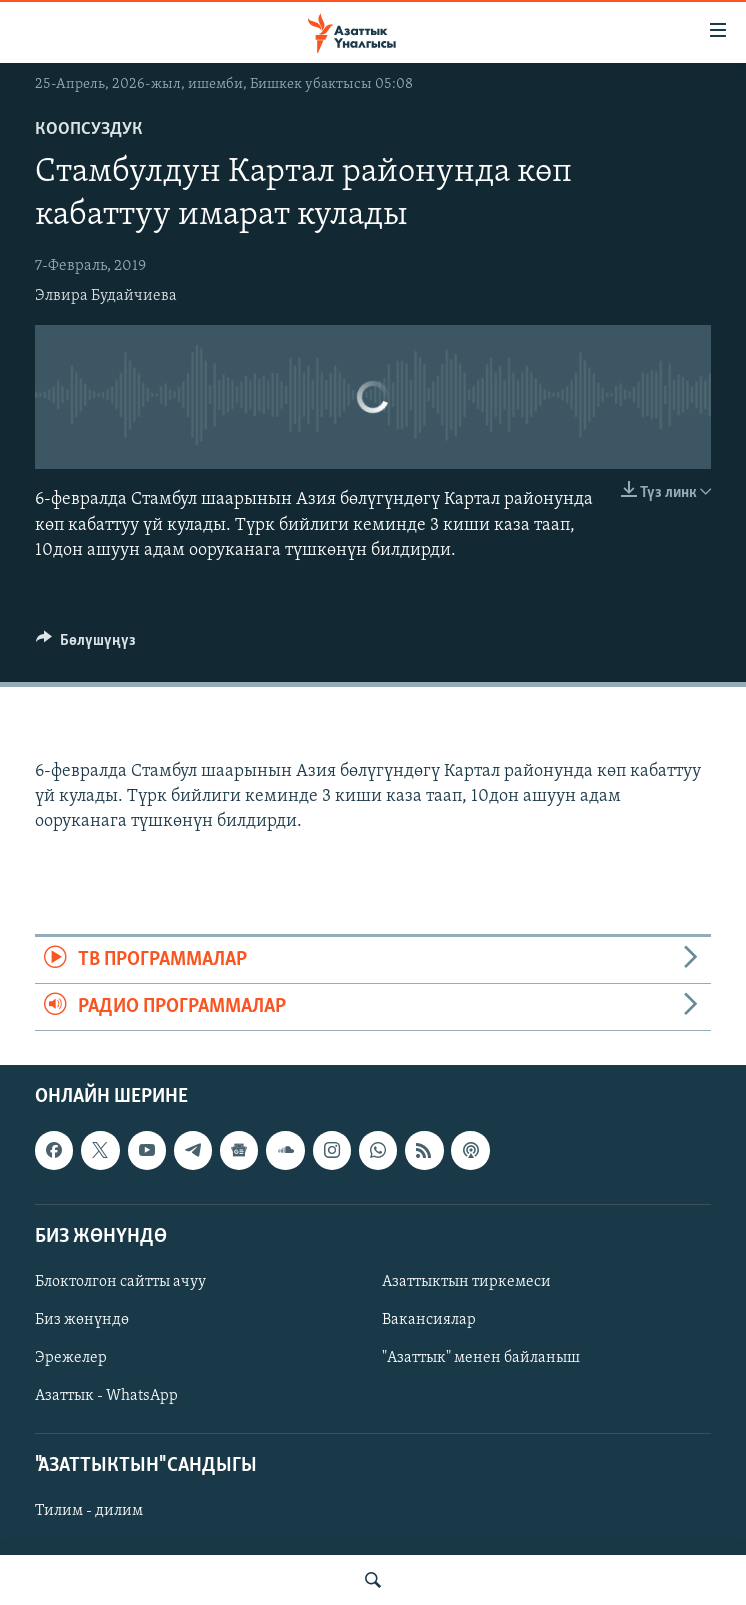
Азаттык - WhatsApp (106, 1396)
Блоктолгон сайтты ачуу (120, 1282)
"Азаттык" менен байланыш (481, 1358)
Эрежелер (71, 1358)
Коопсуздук (89, 129)
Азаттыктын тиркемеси (466, 1282)
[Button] (86, 645)
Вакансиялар (429, 1320)
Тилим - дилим (89, 1512)
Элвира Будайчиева (106, 296)
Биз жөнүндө (82, 1320)
